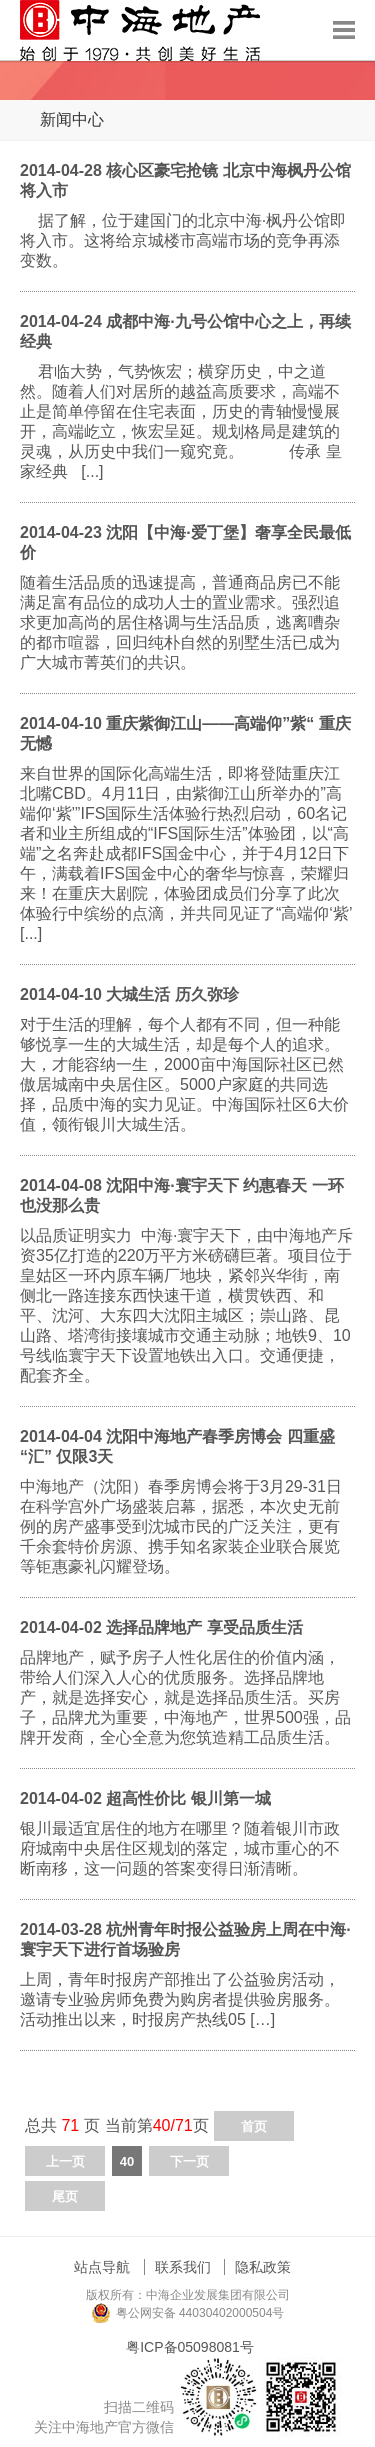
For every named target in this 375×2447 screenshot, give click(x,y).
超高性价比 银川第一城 (188, 1798)
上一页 (65, 2161)
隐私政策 (263, 2267)
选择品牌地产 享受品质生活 (204, 1627)
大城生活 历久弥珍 (172, 994)
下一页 (189, 2161)
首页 (254, 2126)
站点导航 (102, 2267)
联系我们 (183, 2267)
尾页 (65, 2196)
